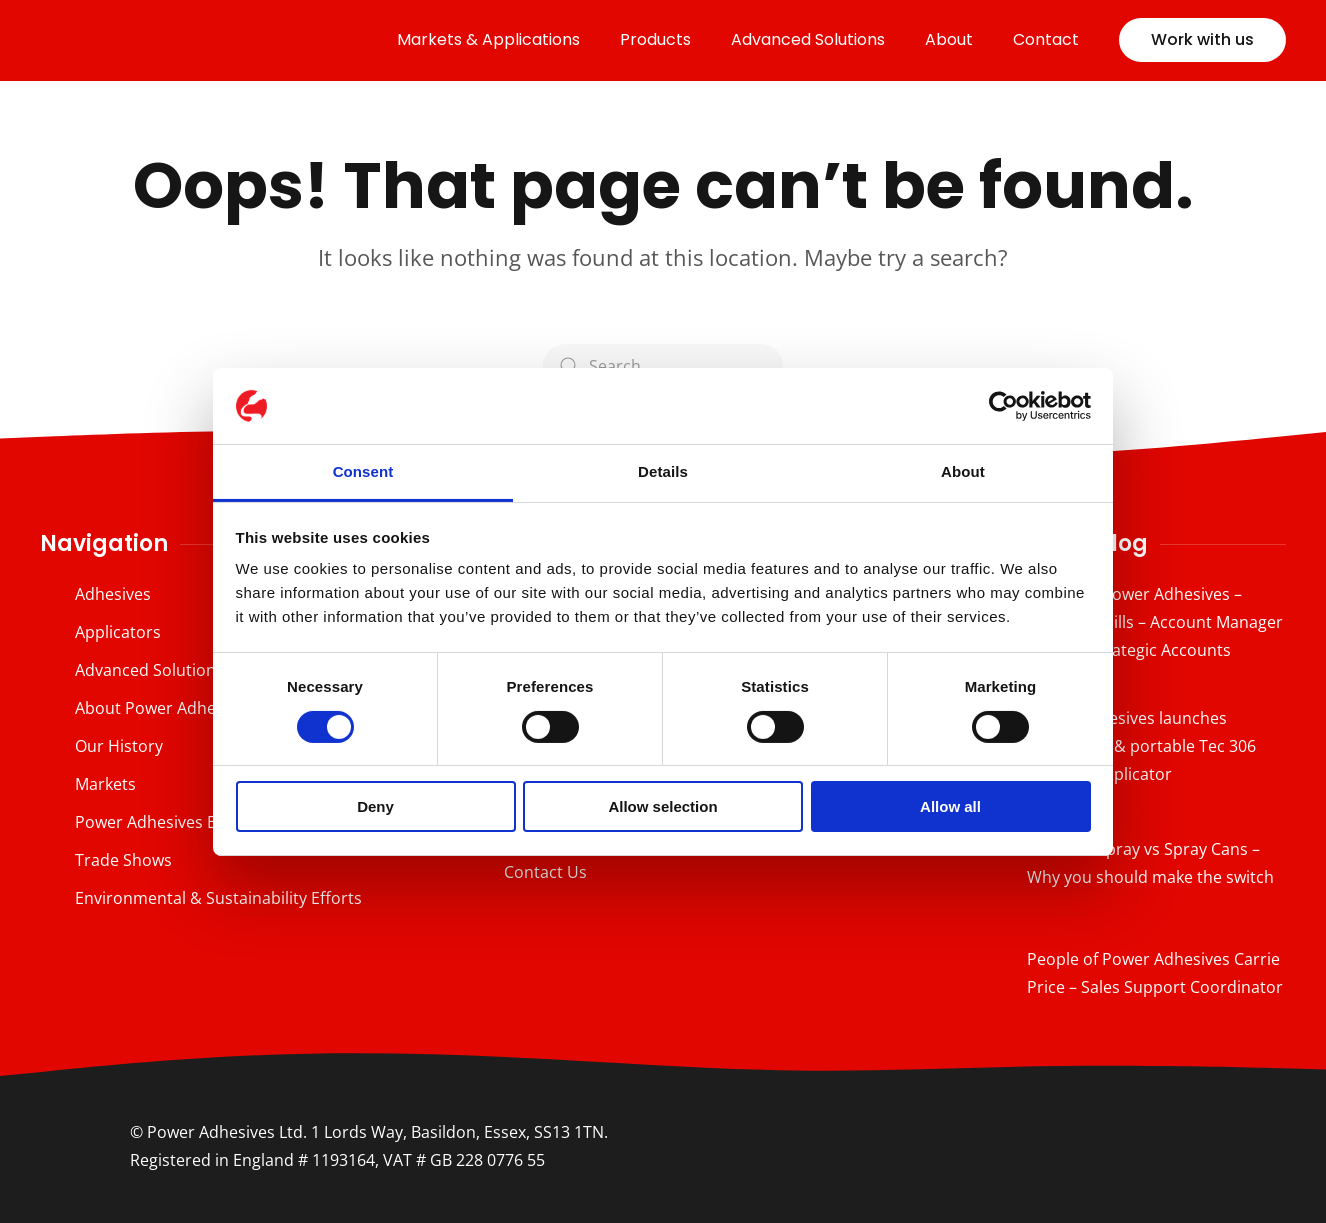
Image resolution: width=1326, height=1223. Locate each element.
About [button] (949, 39)
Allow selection (662, 806)
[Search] (663, 366)
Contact (1046, 39)
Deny (375, 806)
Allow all (950, 806)
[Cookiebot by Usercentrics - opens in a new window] (1003, 406)
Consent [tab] (363, 471)
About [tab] (963, 471)
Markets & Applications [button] (488, 39)
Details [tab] (663, 471)
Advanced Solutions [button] (808, 39)
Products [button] (655, 39)
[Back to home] (180, 40)
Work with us (1202, 39)
